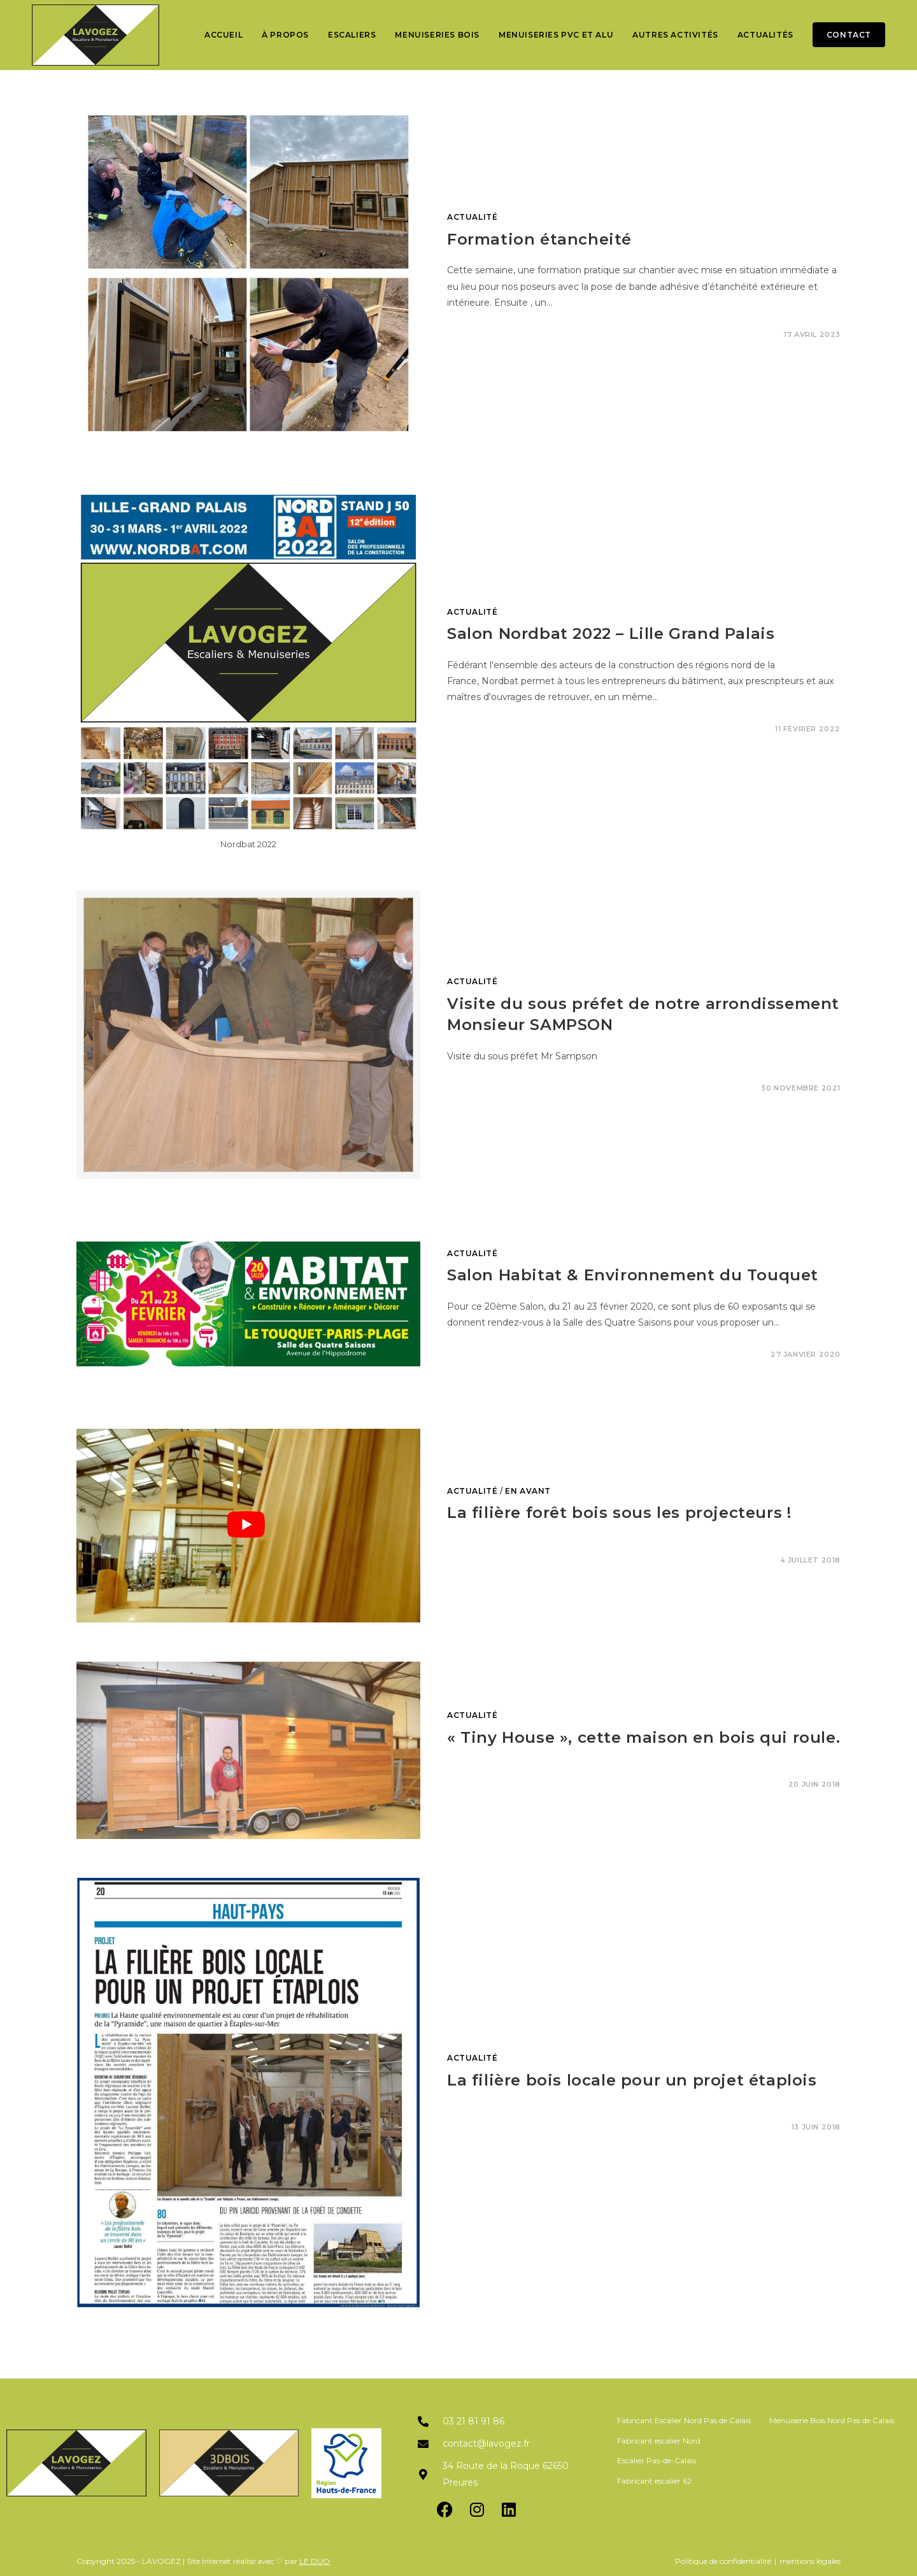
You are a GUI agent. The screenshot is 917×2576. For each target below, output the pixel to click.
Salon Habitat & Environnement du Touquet (632, 1275)
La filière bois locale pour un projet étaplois (632, 2080)
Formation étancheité (539, 239)
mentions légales (810, 2561)
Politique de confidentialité (723, 2561)
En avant (528, 1491)
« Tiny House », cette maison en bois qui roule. (643, 1737)
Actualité (472, 217)
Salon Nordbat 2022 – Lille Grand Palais (610, 633)
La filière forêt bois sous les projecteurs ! (619, 1512)
